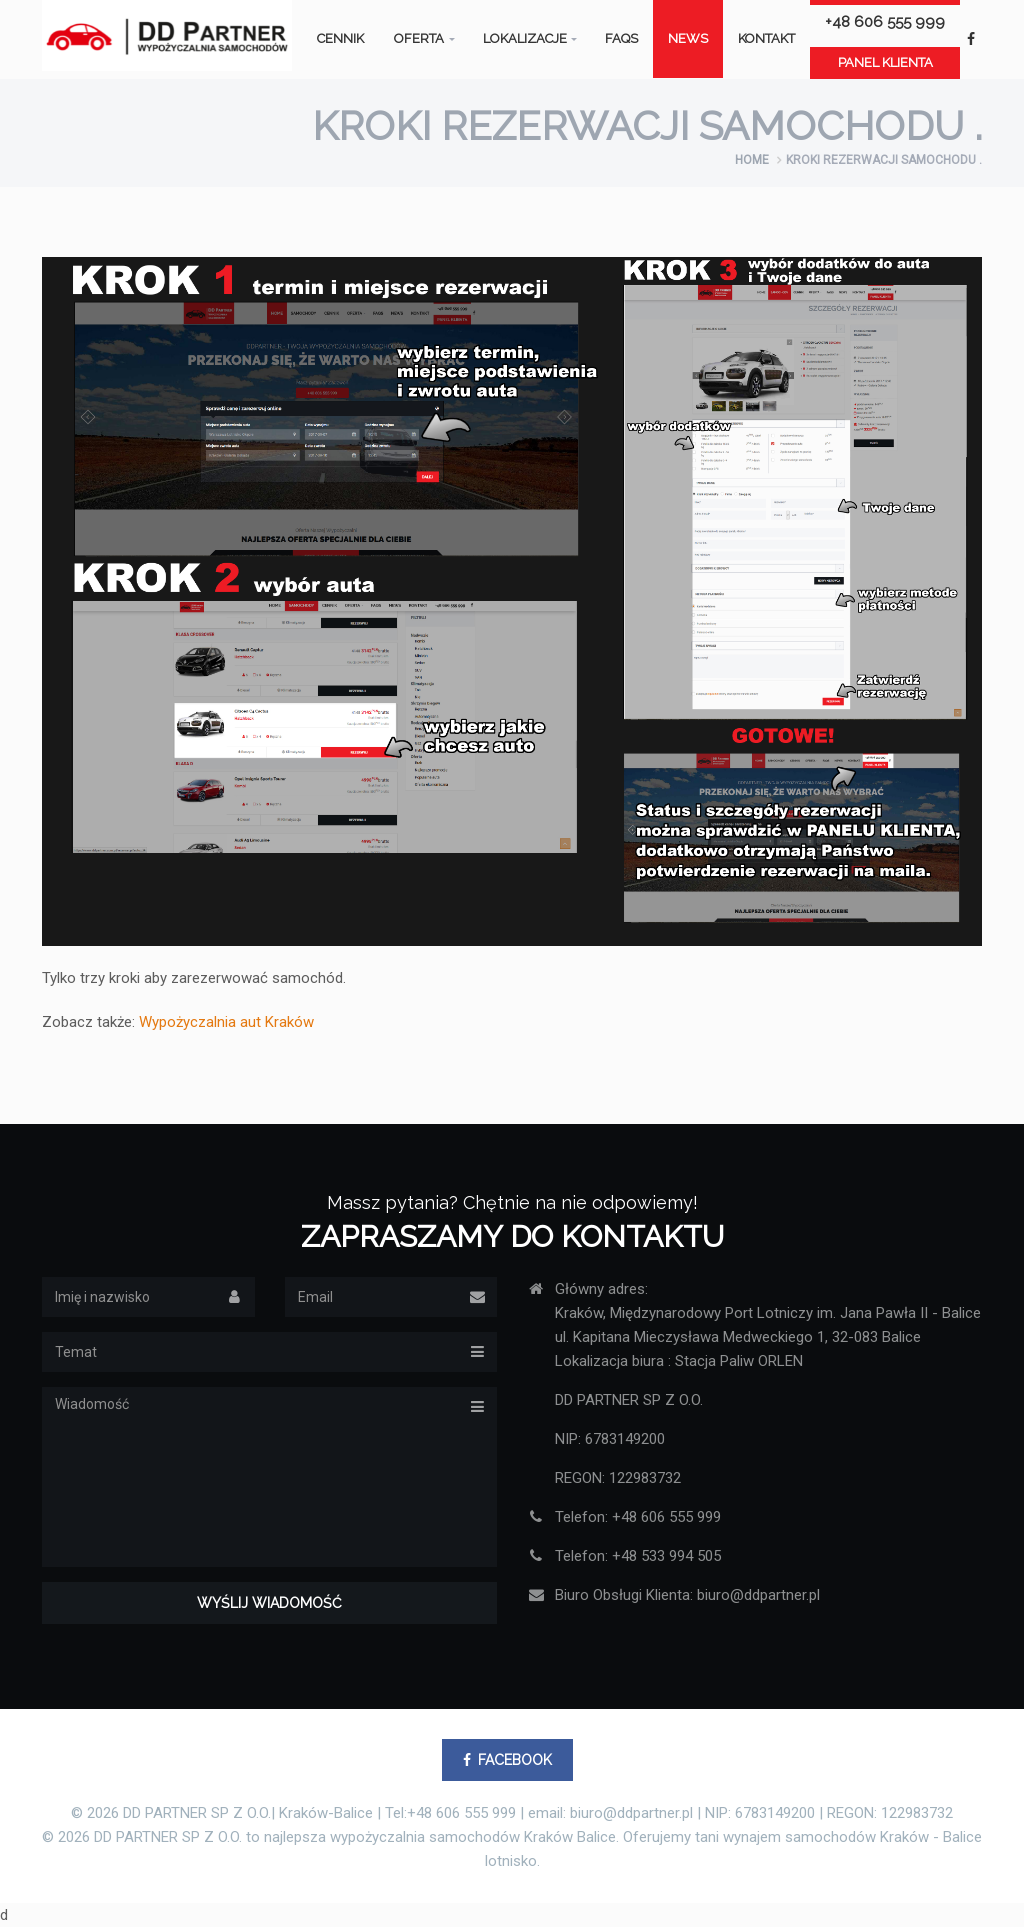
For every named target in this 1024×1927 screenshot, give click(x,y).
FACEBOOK (507, 1760)
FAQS (621, 38)
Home (752, 160)
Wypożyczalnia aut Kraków (226, 1022)
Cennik (340, 38)
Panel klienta (885, 62)
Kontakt (766, 38)
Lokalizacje (525, 38)
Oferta (419, 38)
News (688, 38)
